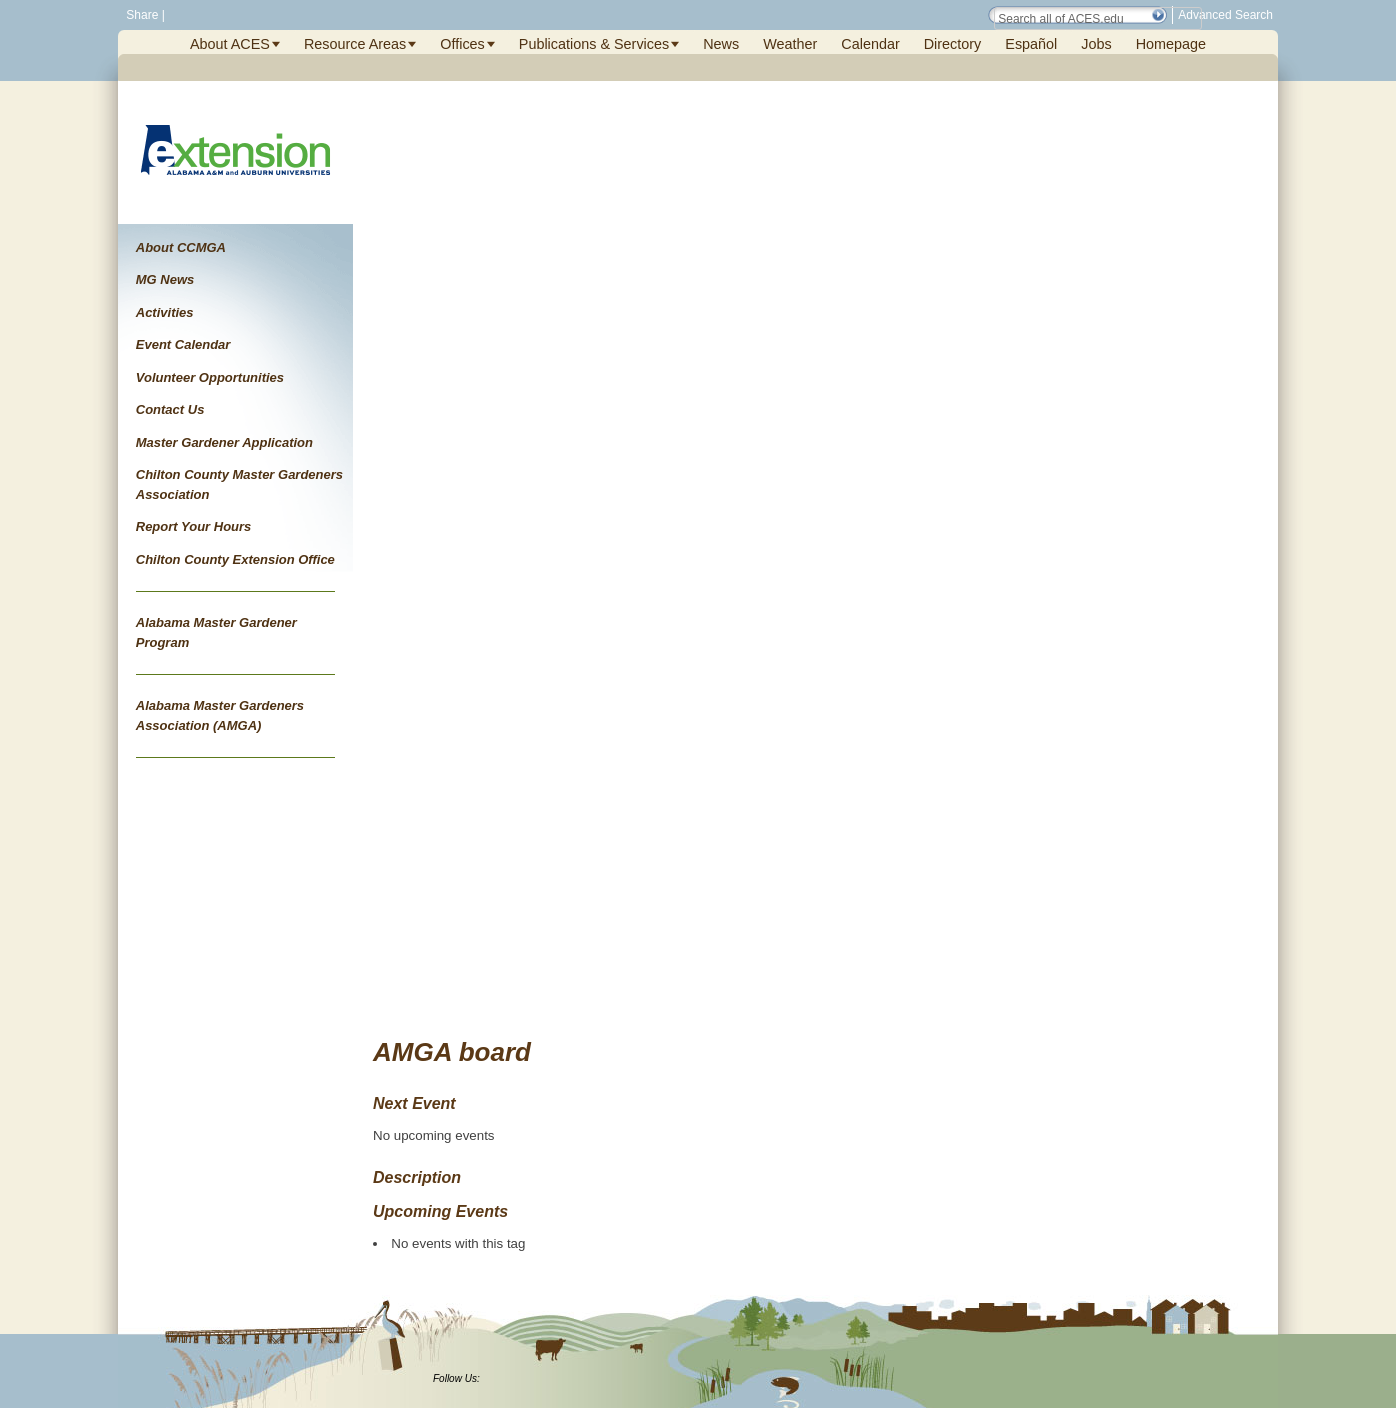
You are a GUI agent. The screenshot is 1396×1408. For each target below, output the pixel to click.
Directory (953, 44)
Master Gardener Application (224, 442)
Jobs (1096, 44)
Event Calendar (183, 344)
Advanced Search (1225, 15)
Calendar (870, 44)
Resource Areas (355, 44)
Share (140, 15)
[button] (1158, 15)
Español (1031, 44)
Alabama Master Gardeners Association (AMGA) (220, 715)
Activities (165, 312)
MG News (165, 279)
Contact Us (170, 409)
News (721, 44)
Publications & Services (594, 44)
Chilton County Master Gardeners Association (239, 484)
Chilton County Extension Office (235, 559)
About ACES (230, 44)
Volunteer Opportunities (210, 377)
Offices (462, 44)
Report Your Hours (194, 526)
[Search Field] (1098, 18)
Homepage (1171, 44)
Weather (790, 44)
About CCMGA (181, 247)
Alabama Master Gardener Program (216, 632)
